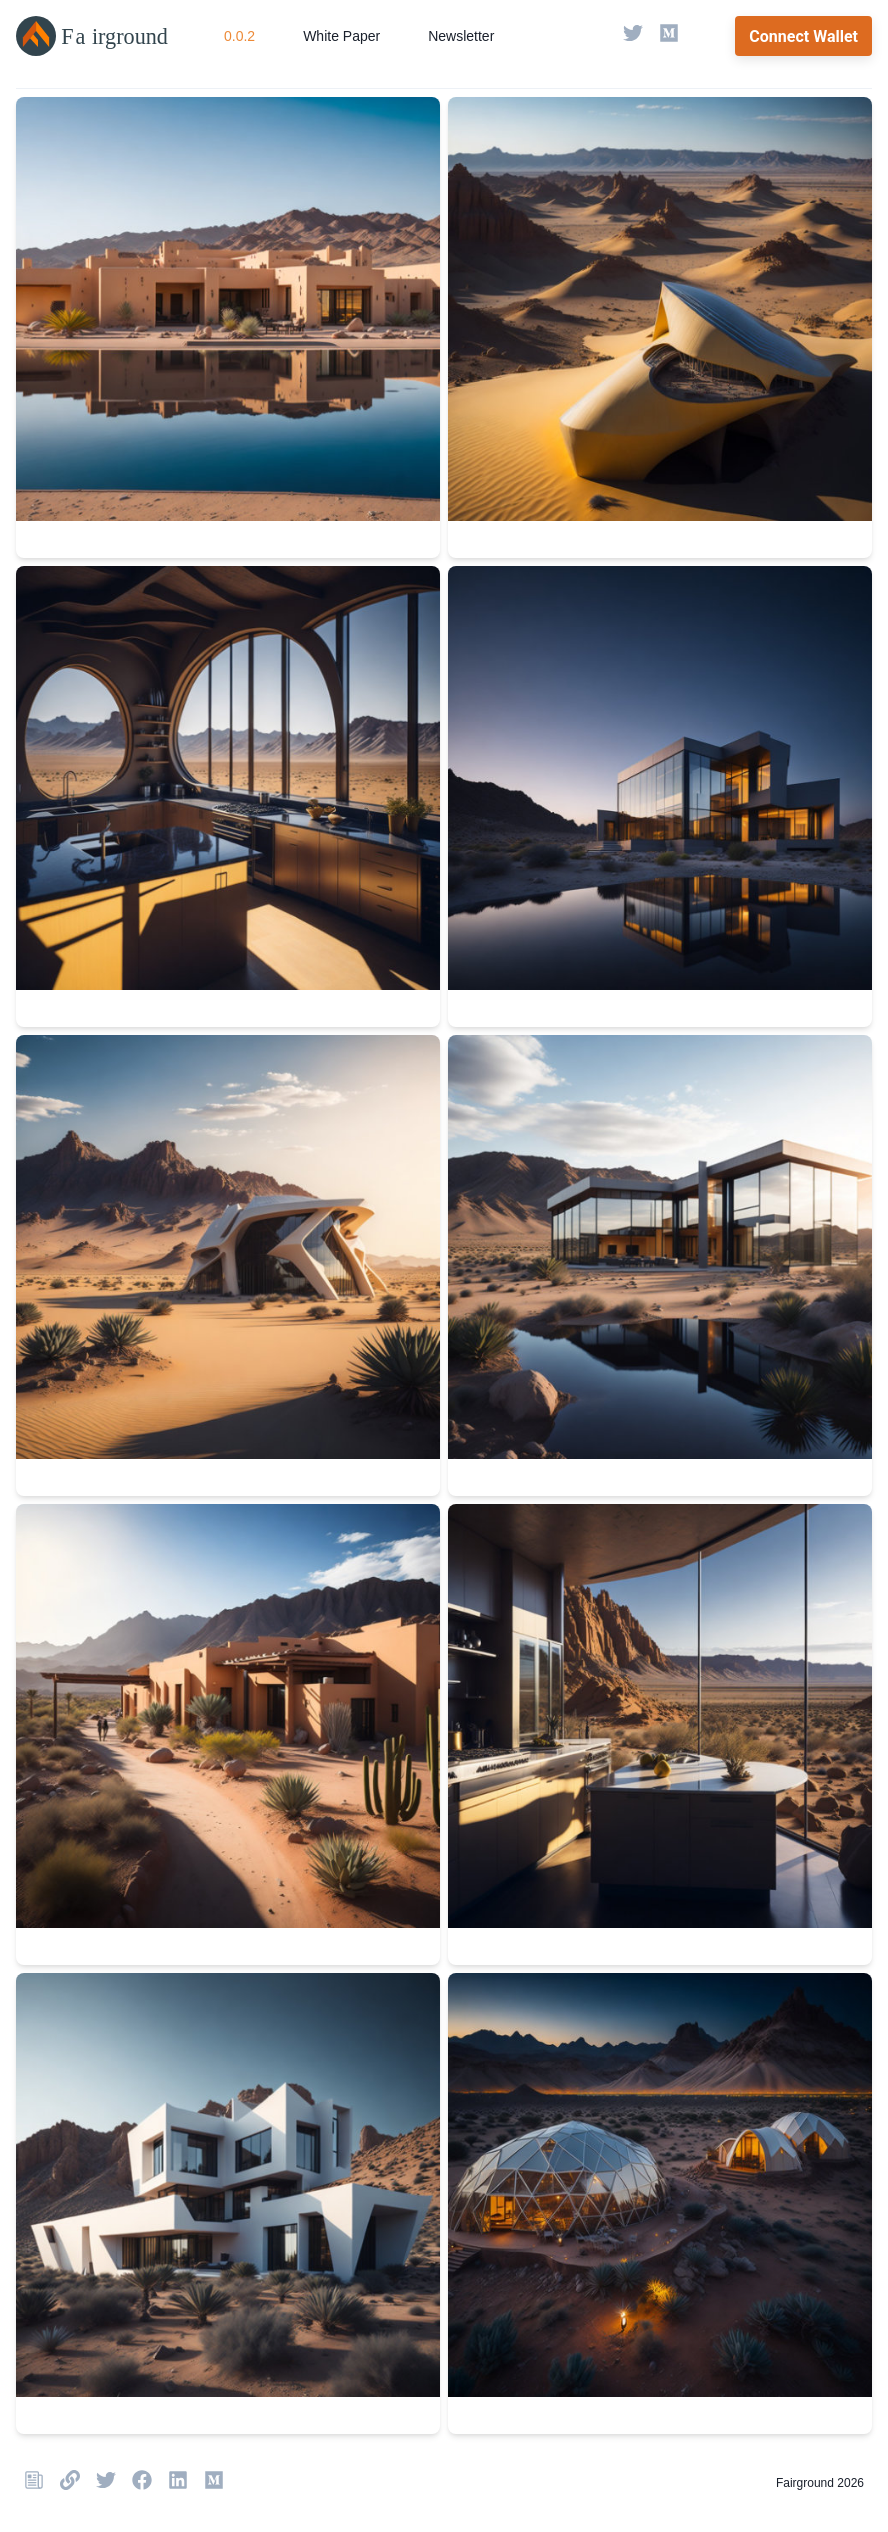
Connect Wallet (803, 36)
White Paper (341, 36)
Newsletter (461, 36)
